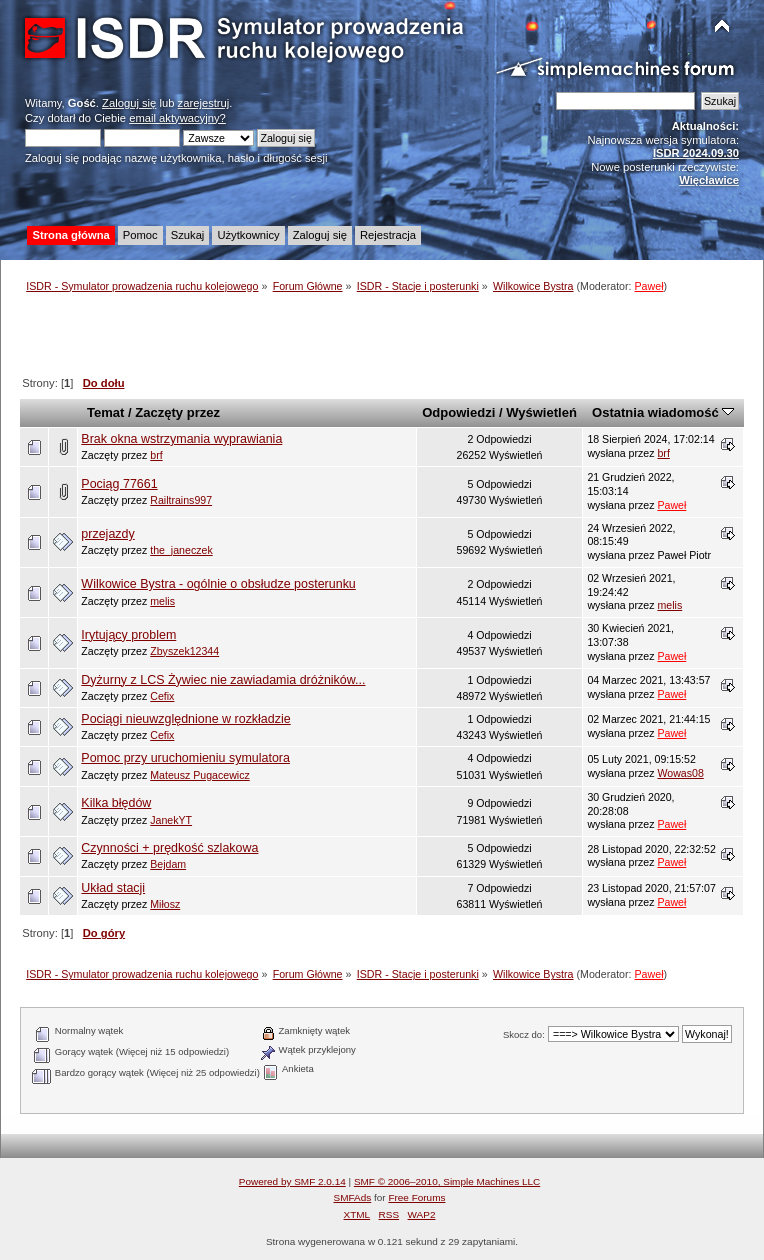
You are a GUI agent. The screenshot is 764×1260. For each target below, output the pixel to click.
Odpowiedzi (458, 412)
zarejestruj (204, 103)
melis (162, 601)
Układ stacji (113, 888)
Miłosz (165, 904)
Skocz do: (524, 1034)
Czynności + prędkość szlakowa (169, 848)
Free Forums (416, 1197)
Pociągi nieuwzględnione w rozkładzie (185, 719)
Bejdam (168, 864)
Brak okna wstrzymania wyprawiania (181, 439)
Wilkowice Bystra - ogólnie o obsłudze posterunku (218, 584)
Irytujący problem (128, 635)
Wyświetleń (541, 412)
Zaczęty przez (177, 412)
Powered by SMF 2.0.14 (292, 1181)
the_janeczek (181, 550)
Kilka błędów (116, 803)
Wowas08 (680, 773)
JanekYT (171, 820)
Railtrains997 (181, 500)
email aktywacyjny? (177, 118)
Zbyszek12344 (184, 651)
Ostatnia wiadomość (663, 412)
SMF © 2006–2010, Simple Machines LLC (447, 1181)
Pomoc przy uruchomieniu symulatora (185, 758)
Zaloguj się (129, 103)
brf (156, 455)
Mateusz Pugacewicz (200, 775)
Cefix (162, 696)
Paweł (649, 286)
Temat (105, 412)
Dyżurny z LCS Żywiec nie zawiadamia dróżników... (223, 680)
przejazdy (107, 534)
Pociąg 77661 (119, 484)
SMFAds (353, 1197)
